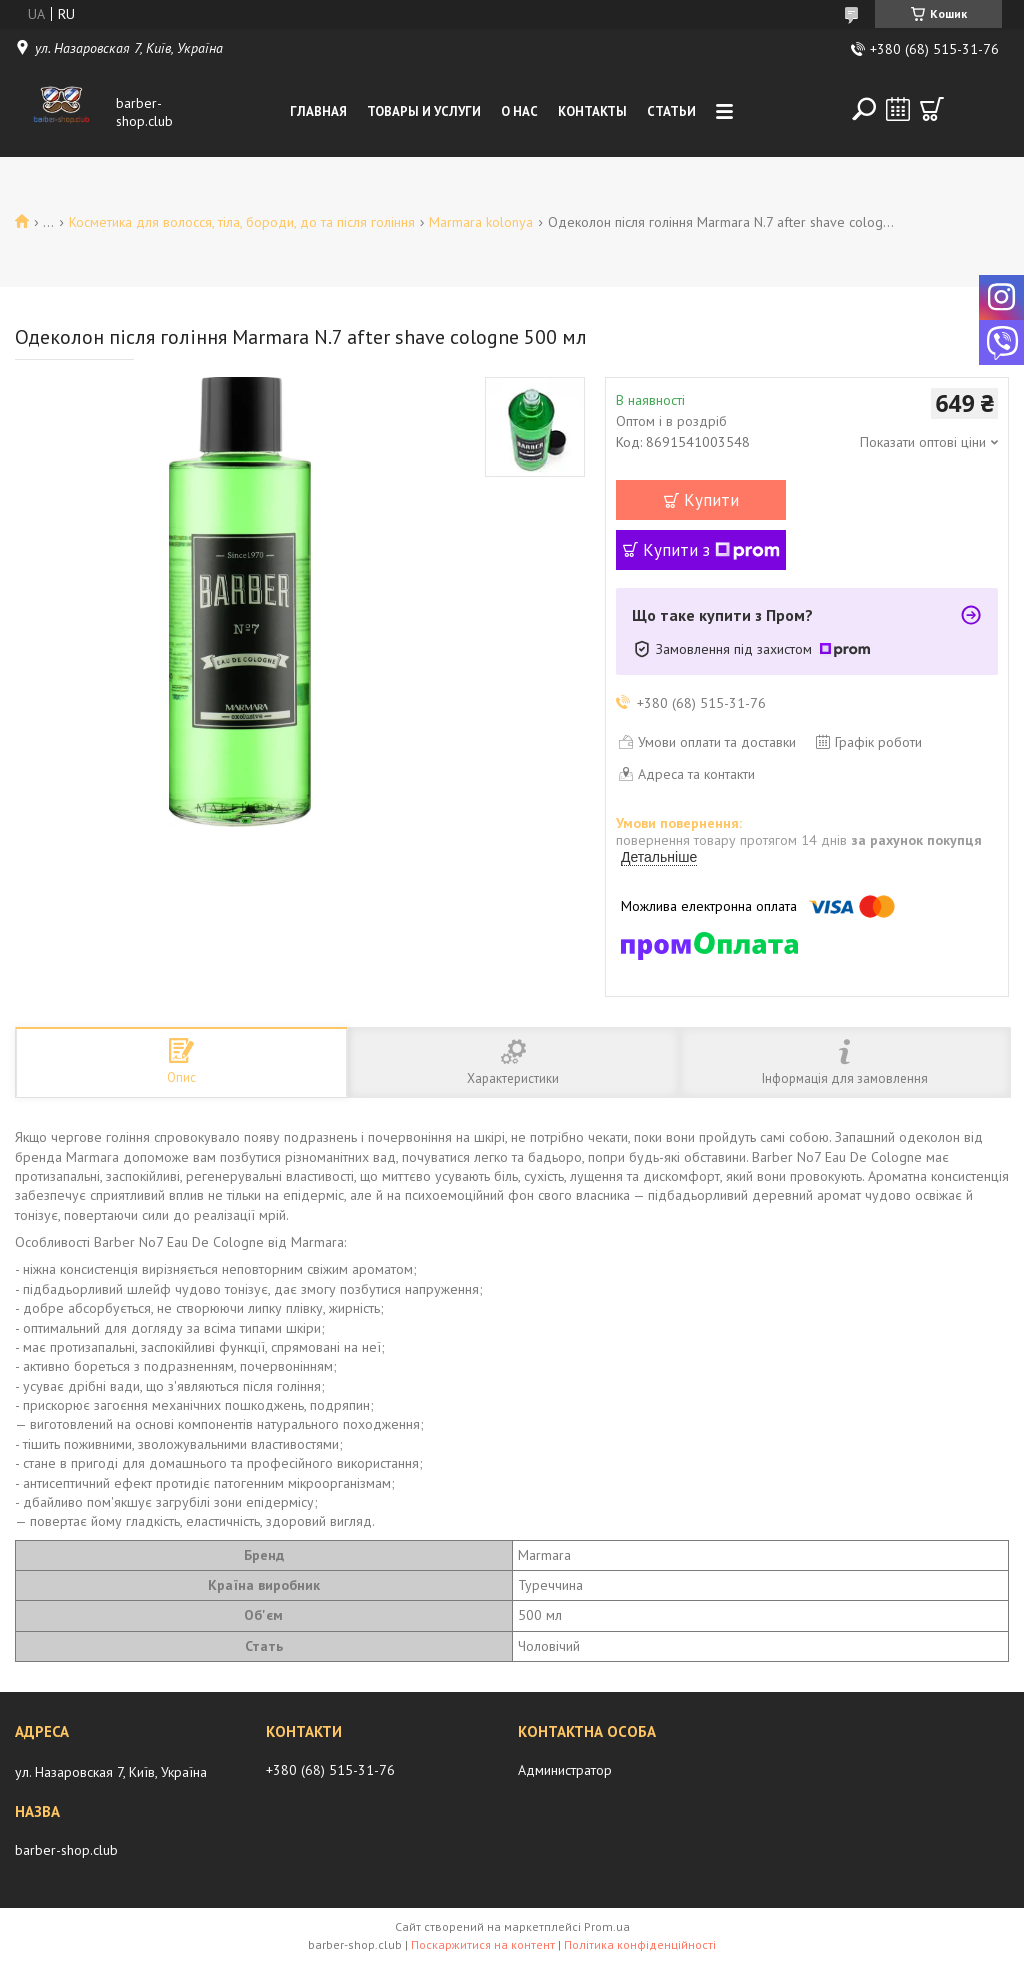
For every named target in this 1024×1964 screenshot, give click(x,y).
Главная (318, 111)
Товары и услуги (424, 111)
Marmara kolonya (481, 222)
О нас (519, 111)
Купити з (711, 550)
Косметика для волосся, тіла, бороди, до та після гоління (242, 222)
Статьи (671, 111)
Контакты (592, 111)
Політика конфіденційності (640, 1944)
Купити (711, 500)
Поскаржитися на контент (483, 1944)
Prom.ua (607, 1926)
